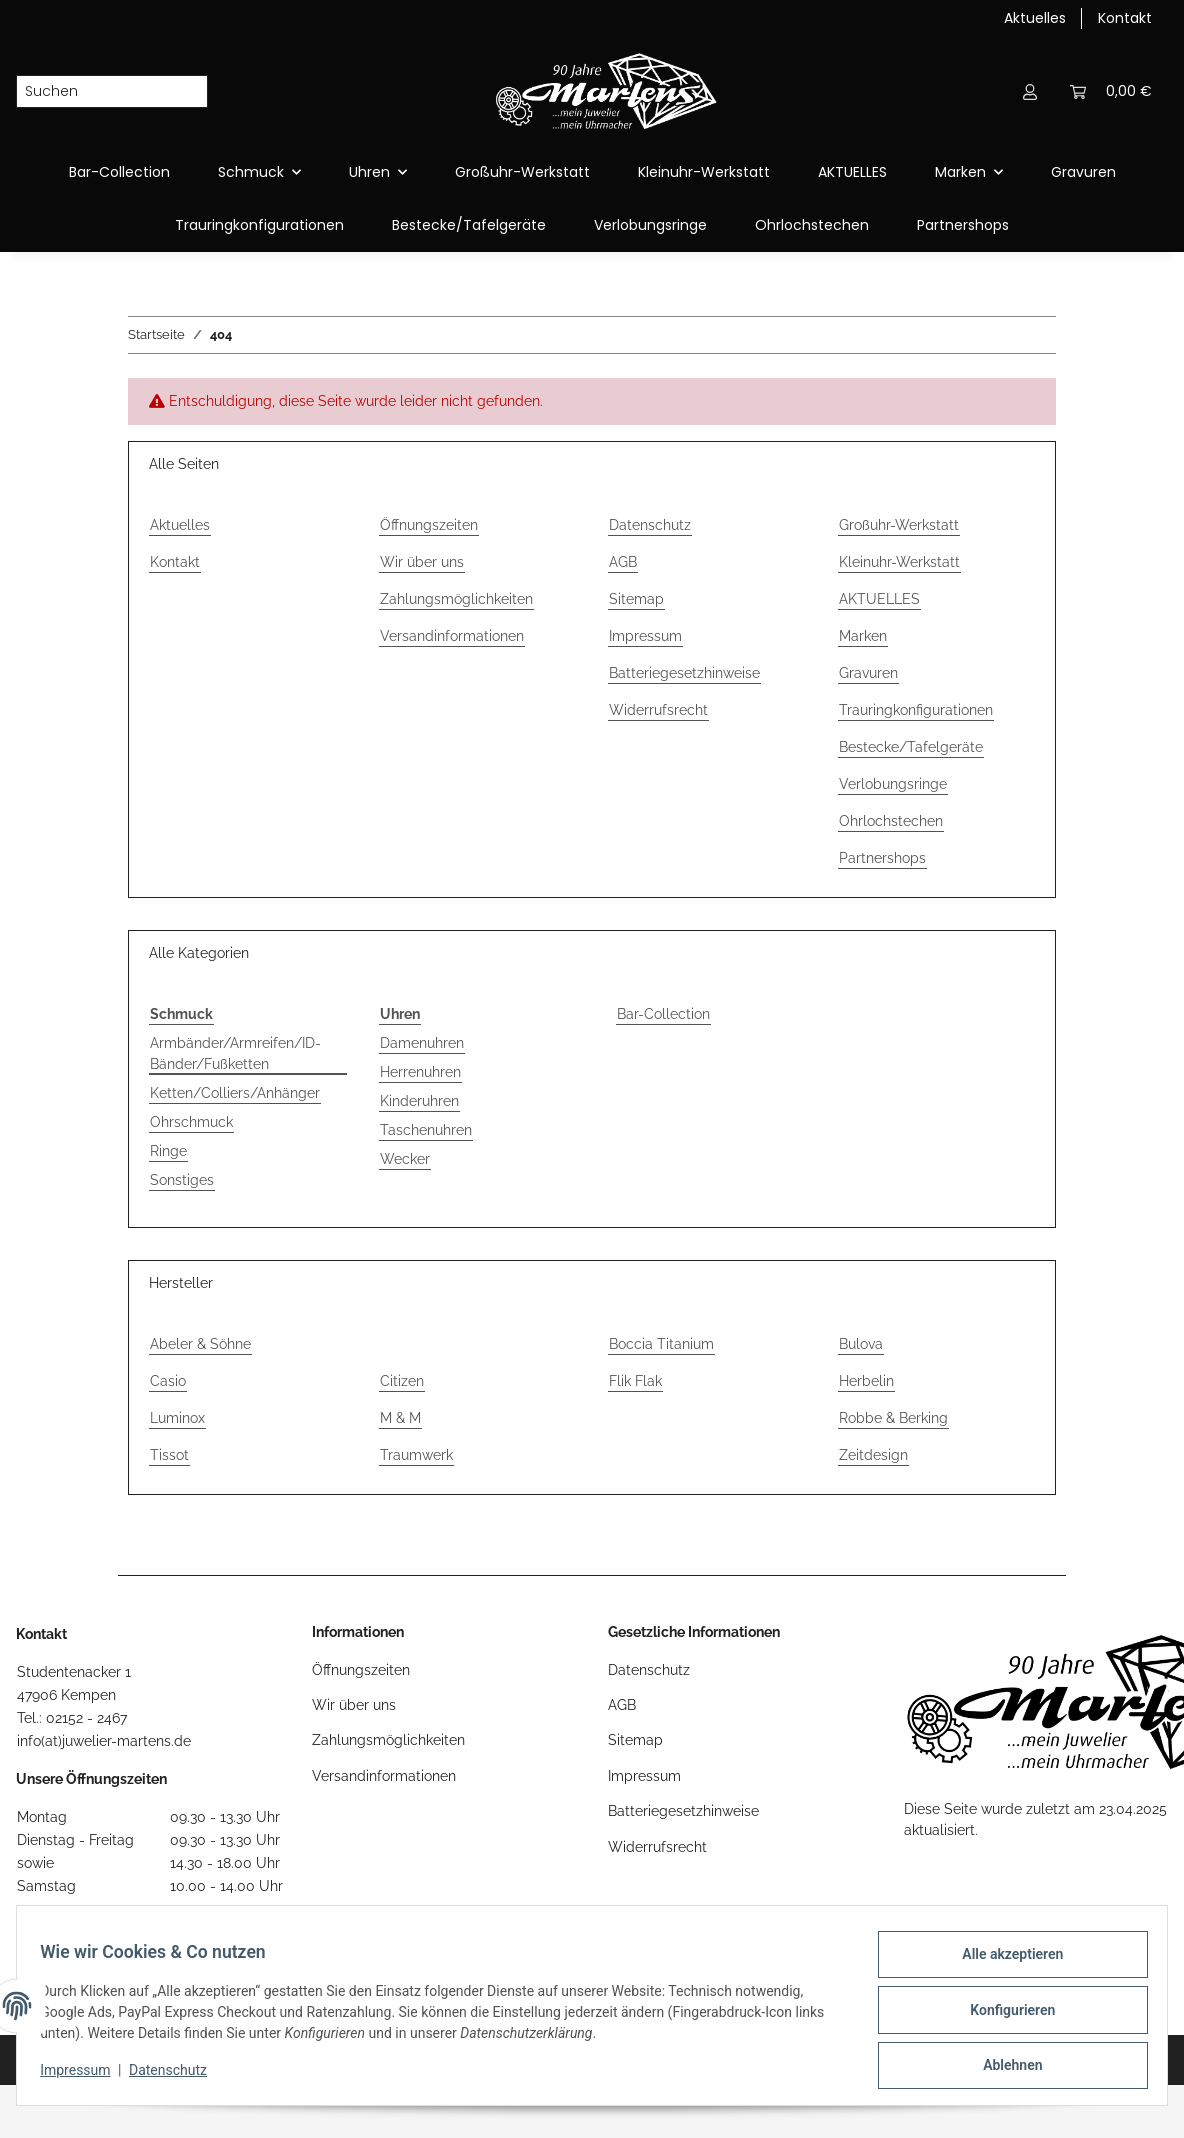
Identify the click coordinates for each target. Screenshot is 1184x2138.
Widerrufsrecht (658, 710)
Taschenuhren (426, 1130)
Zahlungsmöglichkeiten (456, 599)
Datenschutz (650, 525)
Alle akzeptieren (1003, 1963)
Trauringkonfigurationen (259, 225)
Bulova (861, 1344)
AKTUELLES (852, 172)
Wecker (405, 1159)
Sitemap (636, 599)
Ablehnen (1003, 2067)
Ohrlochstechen (812, 225)
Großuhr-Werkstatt (522, 172)
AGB (623, 562)
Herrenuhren (420, 1072)
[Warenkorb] (1111, 91)
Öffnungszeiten (429, 525)
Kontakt (1125, 18)
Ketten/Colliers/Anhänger (235, 1093)
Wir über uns (422, 562)
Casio (168, 1381)
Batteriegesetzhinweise (684, 673)
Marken (863, 636)
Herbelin (866, 1381)
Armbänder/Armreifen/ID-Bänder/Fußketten (235, 1053)
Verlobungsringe (650, 225)
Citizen (402, 1381)
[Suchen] (96, 92)
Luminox (177, 1418)
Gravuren (1083, 172)
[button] (1030, 91)
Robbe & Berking (893, 1418)
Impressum (645, 636)
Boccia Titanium (661, 1344)
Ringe (168, 1151)
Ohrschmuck (191, 1122)
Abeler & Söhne (200, 1344)
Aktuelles (1035, 18)
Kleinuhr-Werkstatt (704, 172)
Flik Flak (635, 1381)
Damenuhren (422, 1043)
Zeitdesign (873, 1455)
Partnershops (963, 225)
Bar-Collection (663, 1014)
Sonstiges (182, 1180)
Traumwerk (416, 1455)
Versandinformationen (452, 636)
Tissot (169, 1455)
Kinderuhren (419, 1101)
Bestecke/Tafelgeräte (469, 225)
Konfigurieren (1003, 2015)
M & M (400, 1418)
